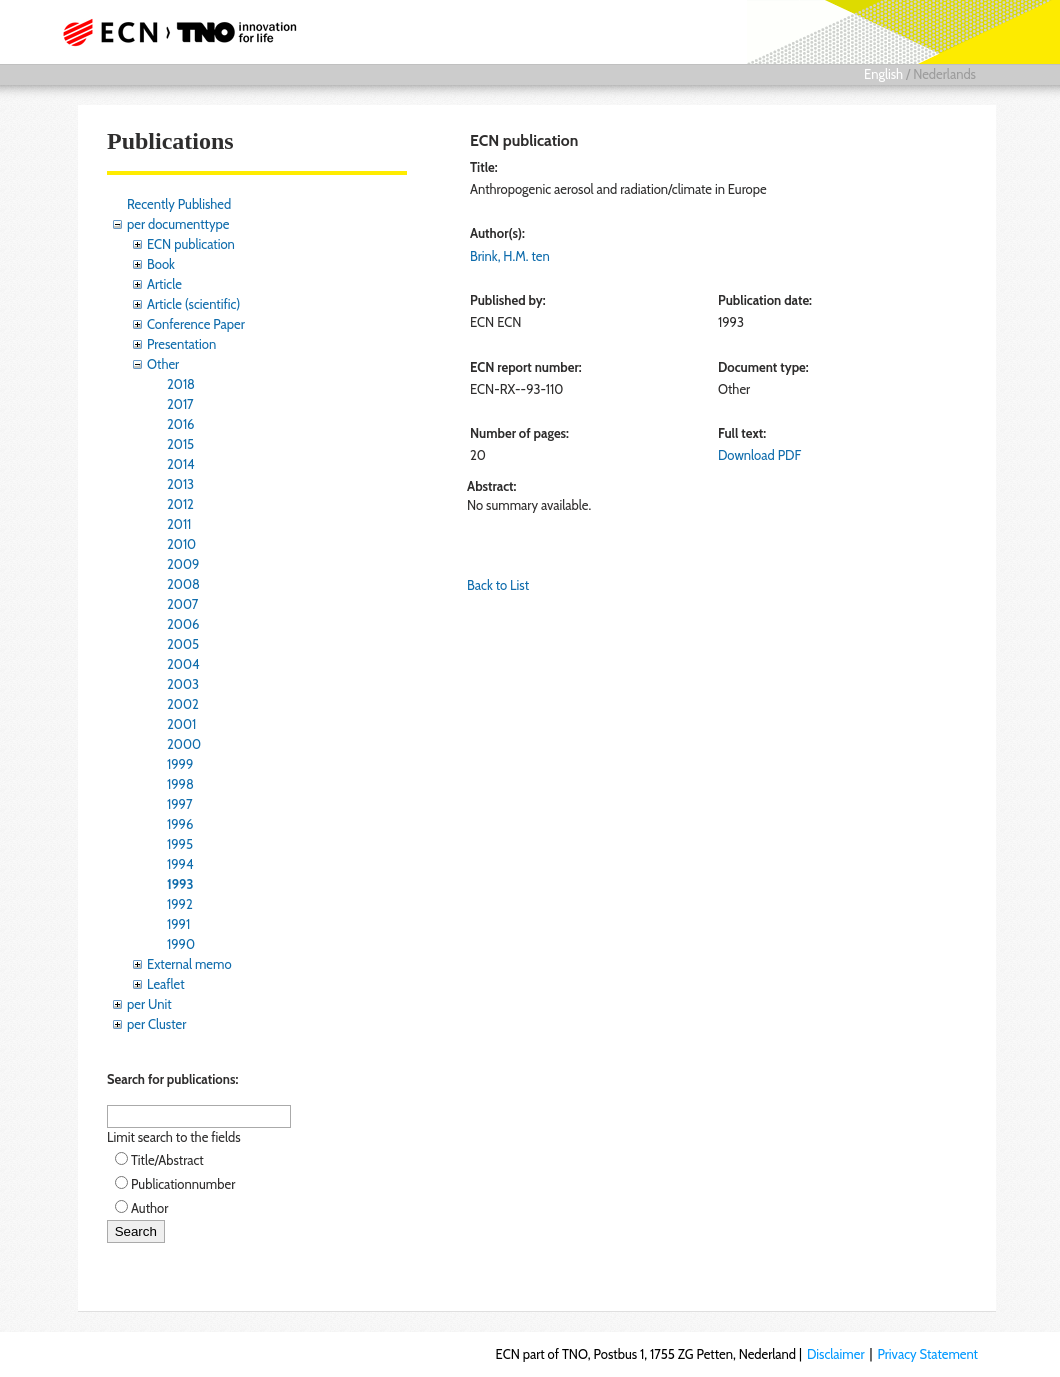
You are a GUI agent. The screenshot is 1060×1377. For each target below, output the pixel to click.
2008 (183, 584)
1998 (180, 784)
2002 (183, 704)
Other (163, 364)
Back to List (498, 585)
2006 (183, 624)
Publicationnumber (183, 1184)
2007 (182, 604)
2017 (180, 404)
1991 (178, 924)
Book (161, 264)
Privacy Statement (927, 1354)
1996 (180, 824)
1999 (180, 764)
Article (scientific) (193, 304)
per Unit (149, 1004)
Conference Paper (196, 324)
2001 (181, 724)
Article (164, 284)
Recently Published (179, 204)
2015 (180, 444)
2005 (183, 644)
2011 (179, 524)
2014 (181, 464)
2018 (181, 384)
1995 (180, 844)
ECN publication (191, 244)
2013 (180, 484)
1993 (180, 884)
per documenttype (178, 224)
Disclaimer (836, 1354)
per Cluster (156, 1024)
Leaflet (166, 984)
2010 (181, 544)
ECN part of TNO (185, 32)
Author (149, 1208)
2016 (181, 424)
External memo (189, 964)
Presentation (181, 344)
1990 (181, 944)
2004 (183, 664)
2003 (183, 684)
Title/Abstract (167, 1160)
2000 (184, 744)
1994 (180, 864)
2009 (183, 564)
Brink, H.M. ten (510, 256)
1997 (180, 804)
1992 (180, 904)
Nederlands (944, 74)
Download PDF (759, 455)
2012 (180, 504)
